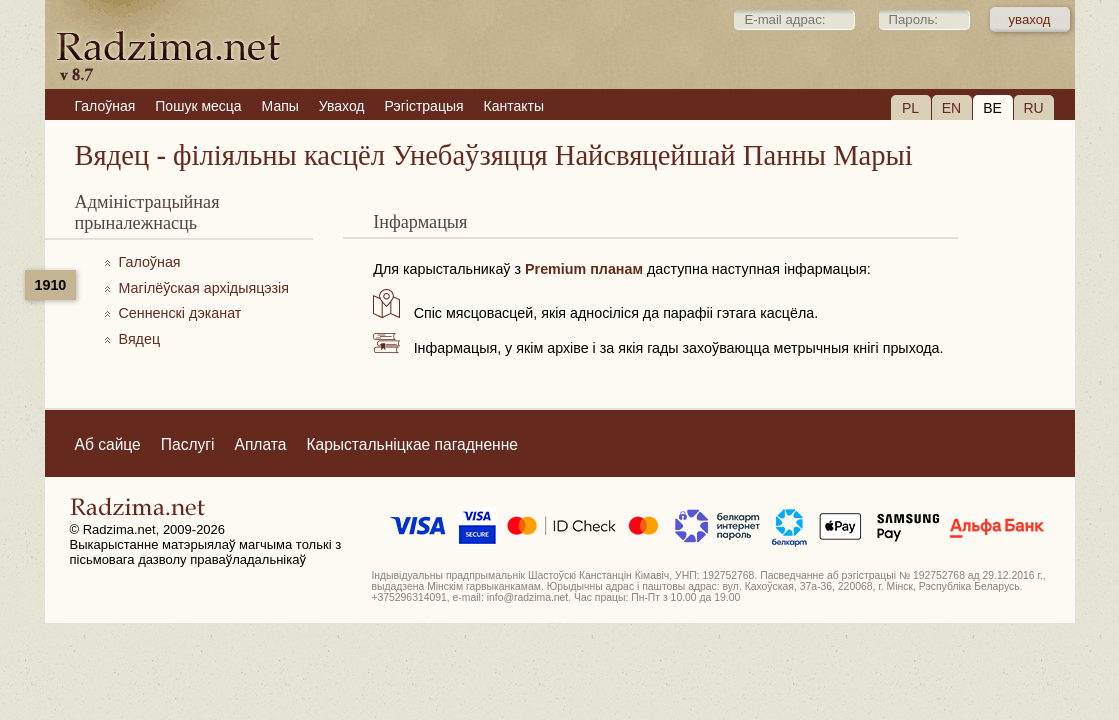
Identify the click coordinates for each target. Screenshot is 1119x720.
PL (910, 108)
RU (1033, 108)
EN (951, 108)
